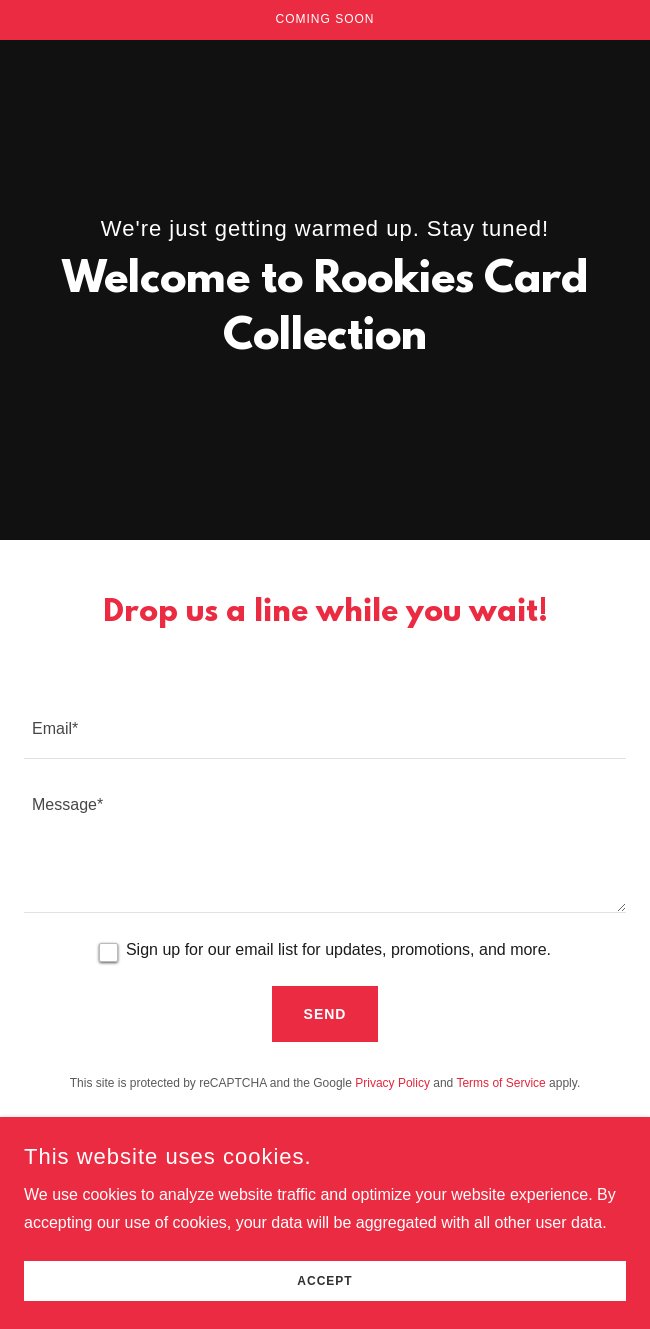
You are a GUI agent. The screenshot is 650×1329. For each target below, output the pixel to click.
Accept (324, 1281)
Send (325, 1014)
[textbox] (325, 727)
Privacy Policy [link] (392, 1083)
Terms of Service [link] (500, 1083)
